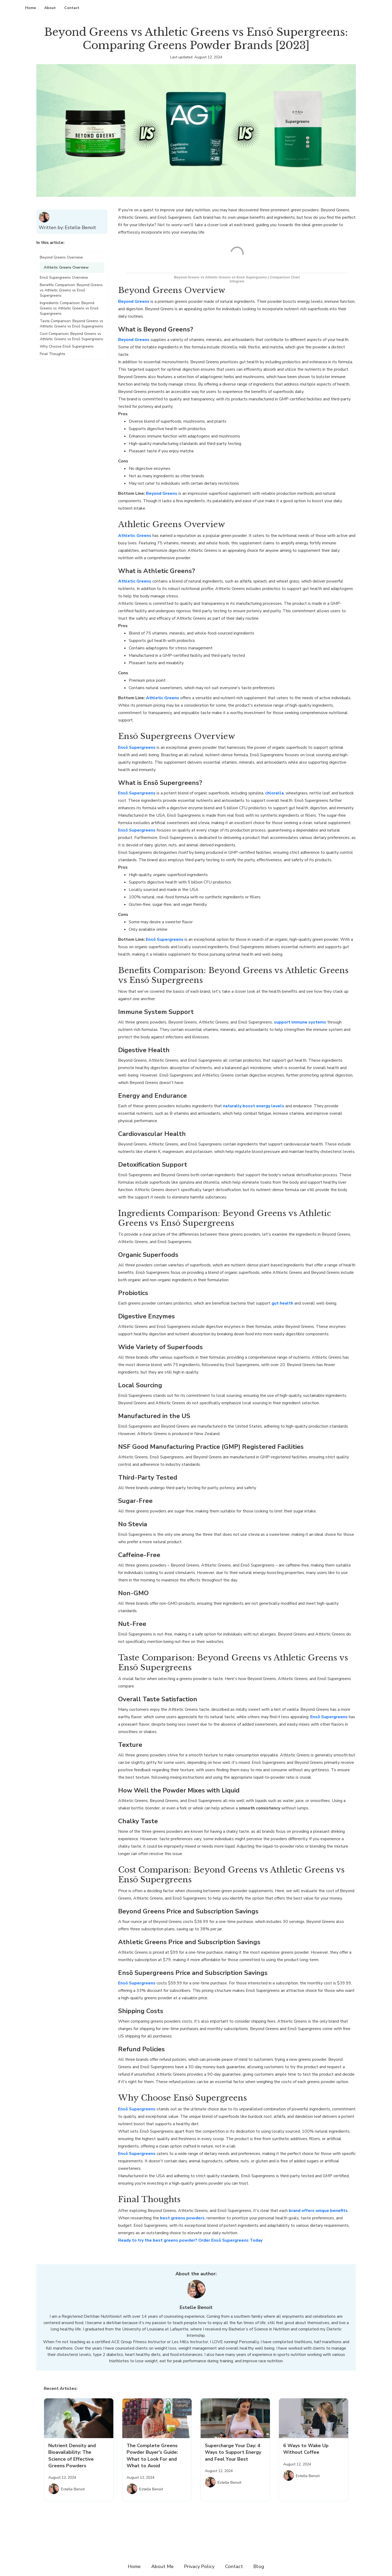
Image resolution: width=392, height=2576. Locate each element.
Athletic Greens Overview (66, 267)
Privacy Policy (199, 2566)
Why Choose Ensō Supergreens (67, 346)
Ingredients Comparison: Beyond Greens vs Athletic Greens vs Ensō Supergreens (69, 308)
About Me (162, 2566)
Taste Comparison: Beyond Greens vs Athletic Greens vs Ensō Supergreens (71, 323)
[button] (72, 244)
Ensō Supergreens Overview (64, 277)
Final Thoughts (52, 353)
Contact (71, 7)
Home (30, 7)
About (50, 7)
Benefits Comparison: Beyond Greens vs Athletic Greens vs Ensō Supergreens (71, 290)
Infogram (237, 281)
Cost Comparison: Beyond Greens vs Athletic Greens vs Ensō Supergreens (71, 336)
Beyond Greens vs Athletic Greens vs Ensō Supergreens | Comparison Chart (237, 277)
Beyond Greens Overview (61, 257)
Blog (258, 2566)
